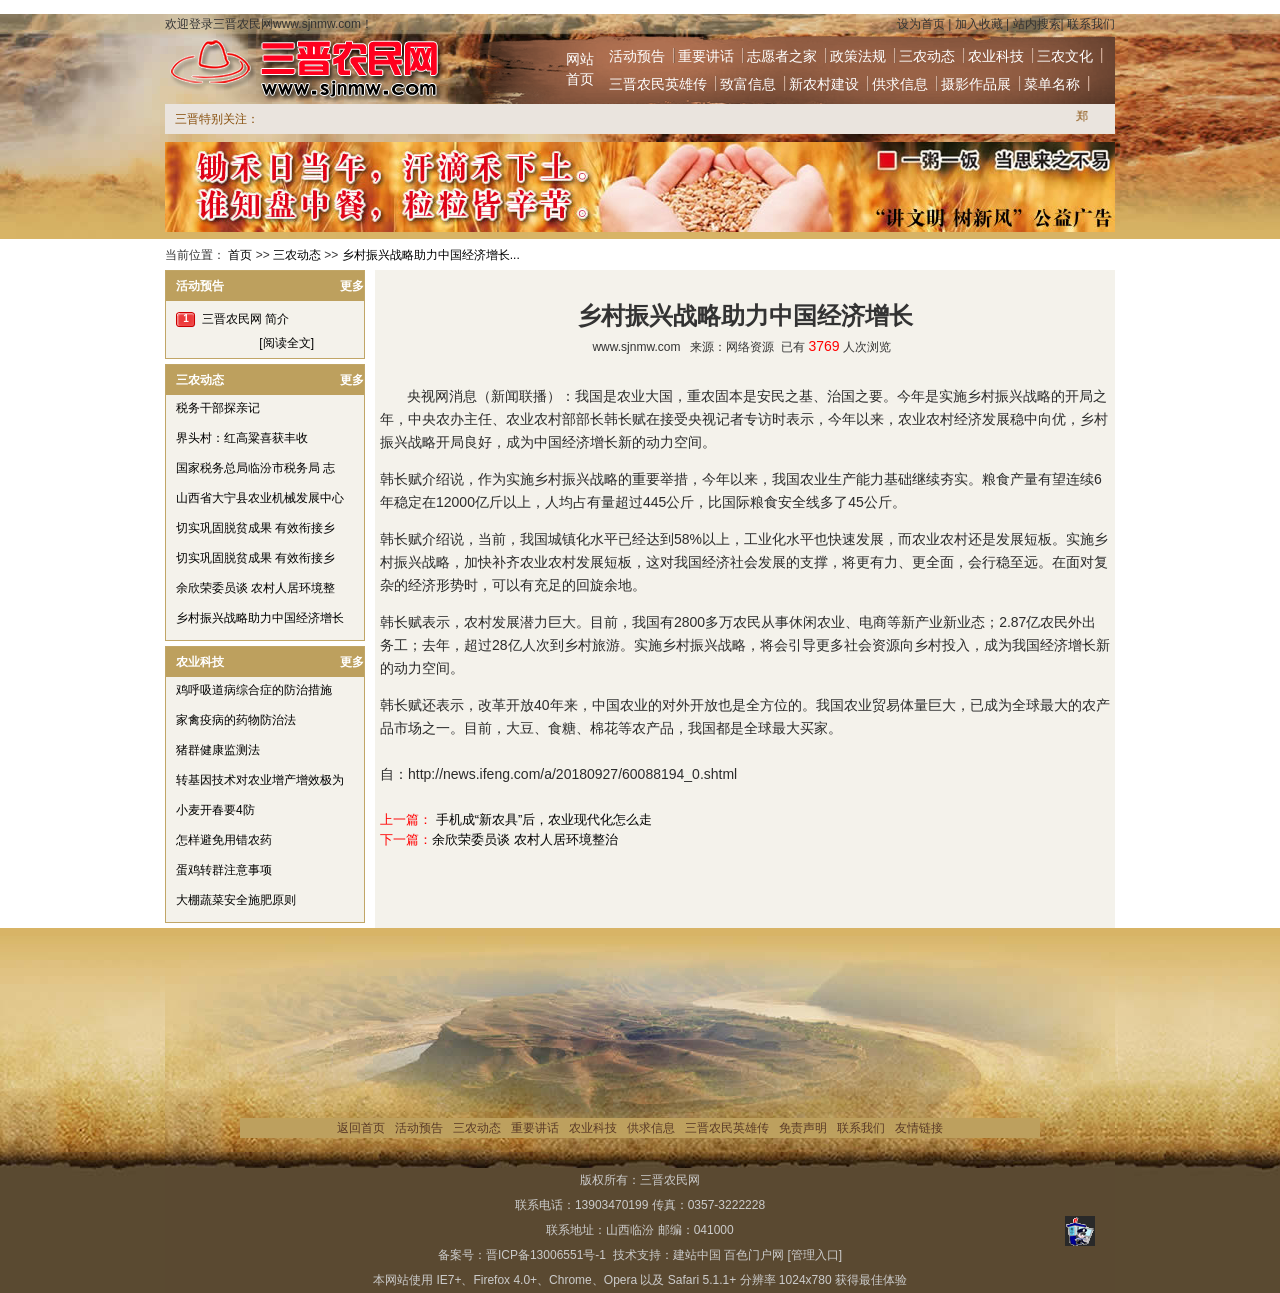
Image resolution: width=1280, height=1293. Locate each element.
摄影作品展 (976, 84)
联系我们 (1091, 24)
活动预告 (637, 56)
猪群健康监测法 (218, 750)
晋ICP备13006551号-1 (546, 1255)
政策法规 (858, 56)
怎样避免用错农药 (224, 840)
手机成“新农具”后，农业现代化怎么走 (544, 819)
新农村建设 (824, 84)
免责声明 (803, 1128)
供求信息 (900, 84)
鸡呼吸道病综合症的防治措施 (254, 690)
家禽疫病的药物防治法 (236, 720)
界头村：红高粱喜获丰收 (242, 438)
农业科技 (996, 56)
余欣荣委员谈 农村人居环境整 (255, 588)
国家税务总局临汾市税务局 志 (255, 468)
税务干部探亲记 (218, 408)
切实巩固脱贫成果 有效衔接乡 (255, 528)
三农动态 (927, 56)
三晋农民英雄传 (658, 84)
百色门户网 (754, 1255)
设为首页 (921, 24)
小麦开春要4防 (215, 810)
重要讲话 (706, 56)
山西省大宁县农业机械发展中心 (260, 498)
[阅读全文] (286, 343)
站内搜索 (1037, 24)
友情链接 (919, 1128)
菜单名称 (1052, 84)
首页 (240, 255)
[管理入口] (814, 1255)
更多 (352, 286)
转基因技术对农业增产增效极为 (260, 780)
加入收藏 (979, 24)
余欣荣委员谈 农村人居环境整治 (525, 839)
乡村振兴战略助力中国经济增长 (260, 618)
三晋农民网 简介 (245, 319)
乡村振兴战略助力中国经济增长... (431, 255)
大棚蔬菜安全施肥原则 (236, 900)
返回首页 (361, 1128)
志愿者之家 (782, 56)
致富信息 (748, 84)
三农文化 (1065, 56)
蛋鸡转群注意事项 (224, 870)
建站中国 (697, 1255)
